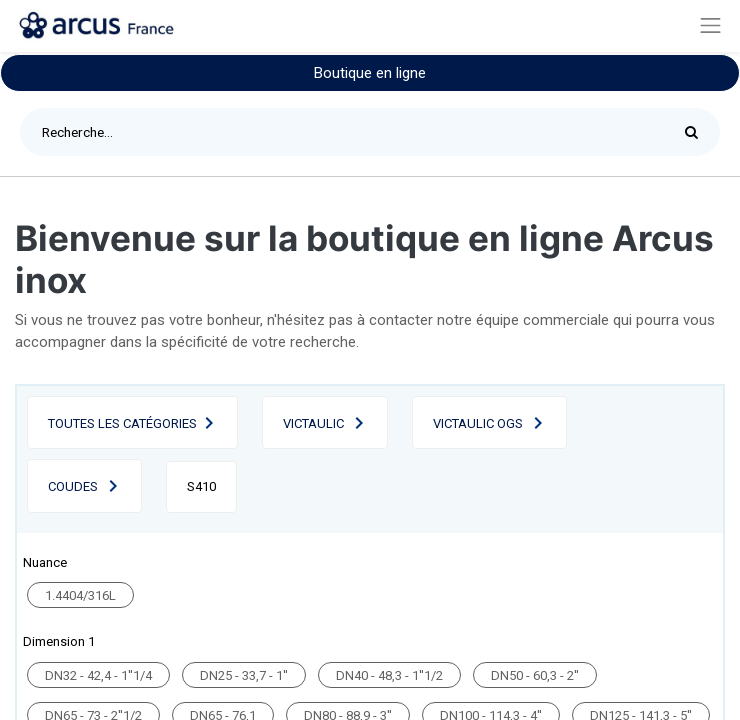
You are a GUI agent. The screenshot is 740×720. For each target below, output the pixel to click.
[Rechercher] (696, 132)
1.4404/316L (80, 595)
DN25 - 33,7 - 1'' (244, 675)
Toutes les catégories (122, 423)
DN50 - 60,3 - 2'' (535, 675)
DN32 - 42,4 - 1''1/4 (98, 675)
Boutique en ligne (370, 73)
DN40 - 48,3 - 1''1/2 (389, 675)
